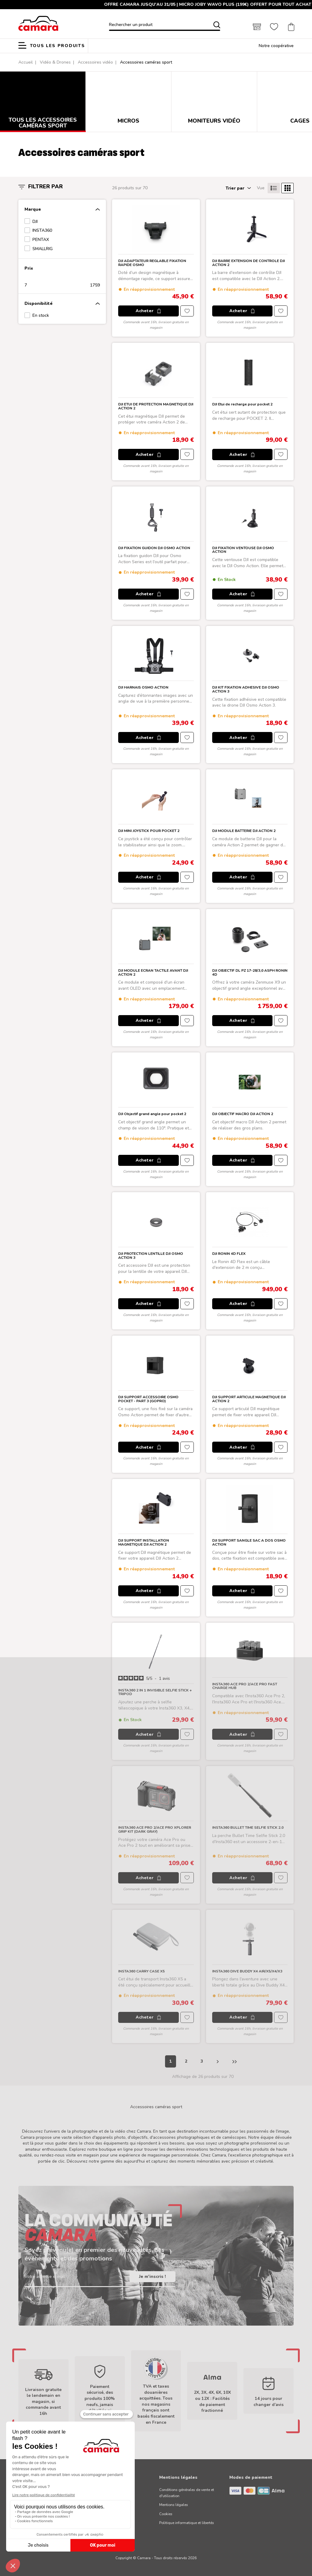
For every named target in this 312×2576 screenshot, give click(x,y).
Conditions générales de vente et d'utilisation (186, 2492)
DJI (35, 221)
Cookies (165, 2513)
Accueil (25, 62)
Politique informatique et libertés (186, 2522)
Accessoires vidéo (95, 62)
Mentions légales (173, 2504)
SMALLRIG (42, 249)
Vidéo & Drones (55, 62)
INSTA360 (42, 230)
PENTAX (40, 239)
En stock (40, 315)
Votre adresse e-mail (44, 2276)
